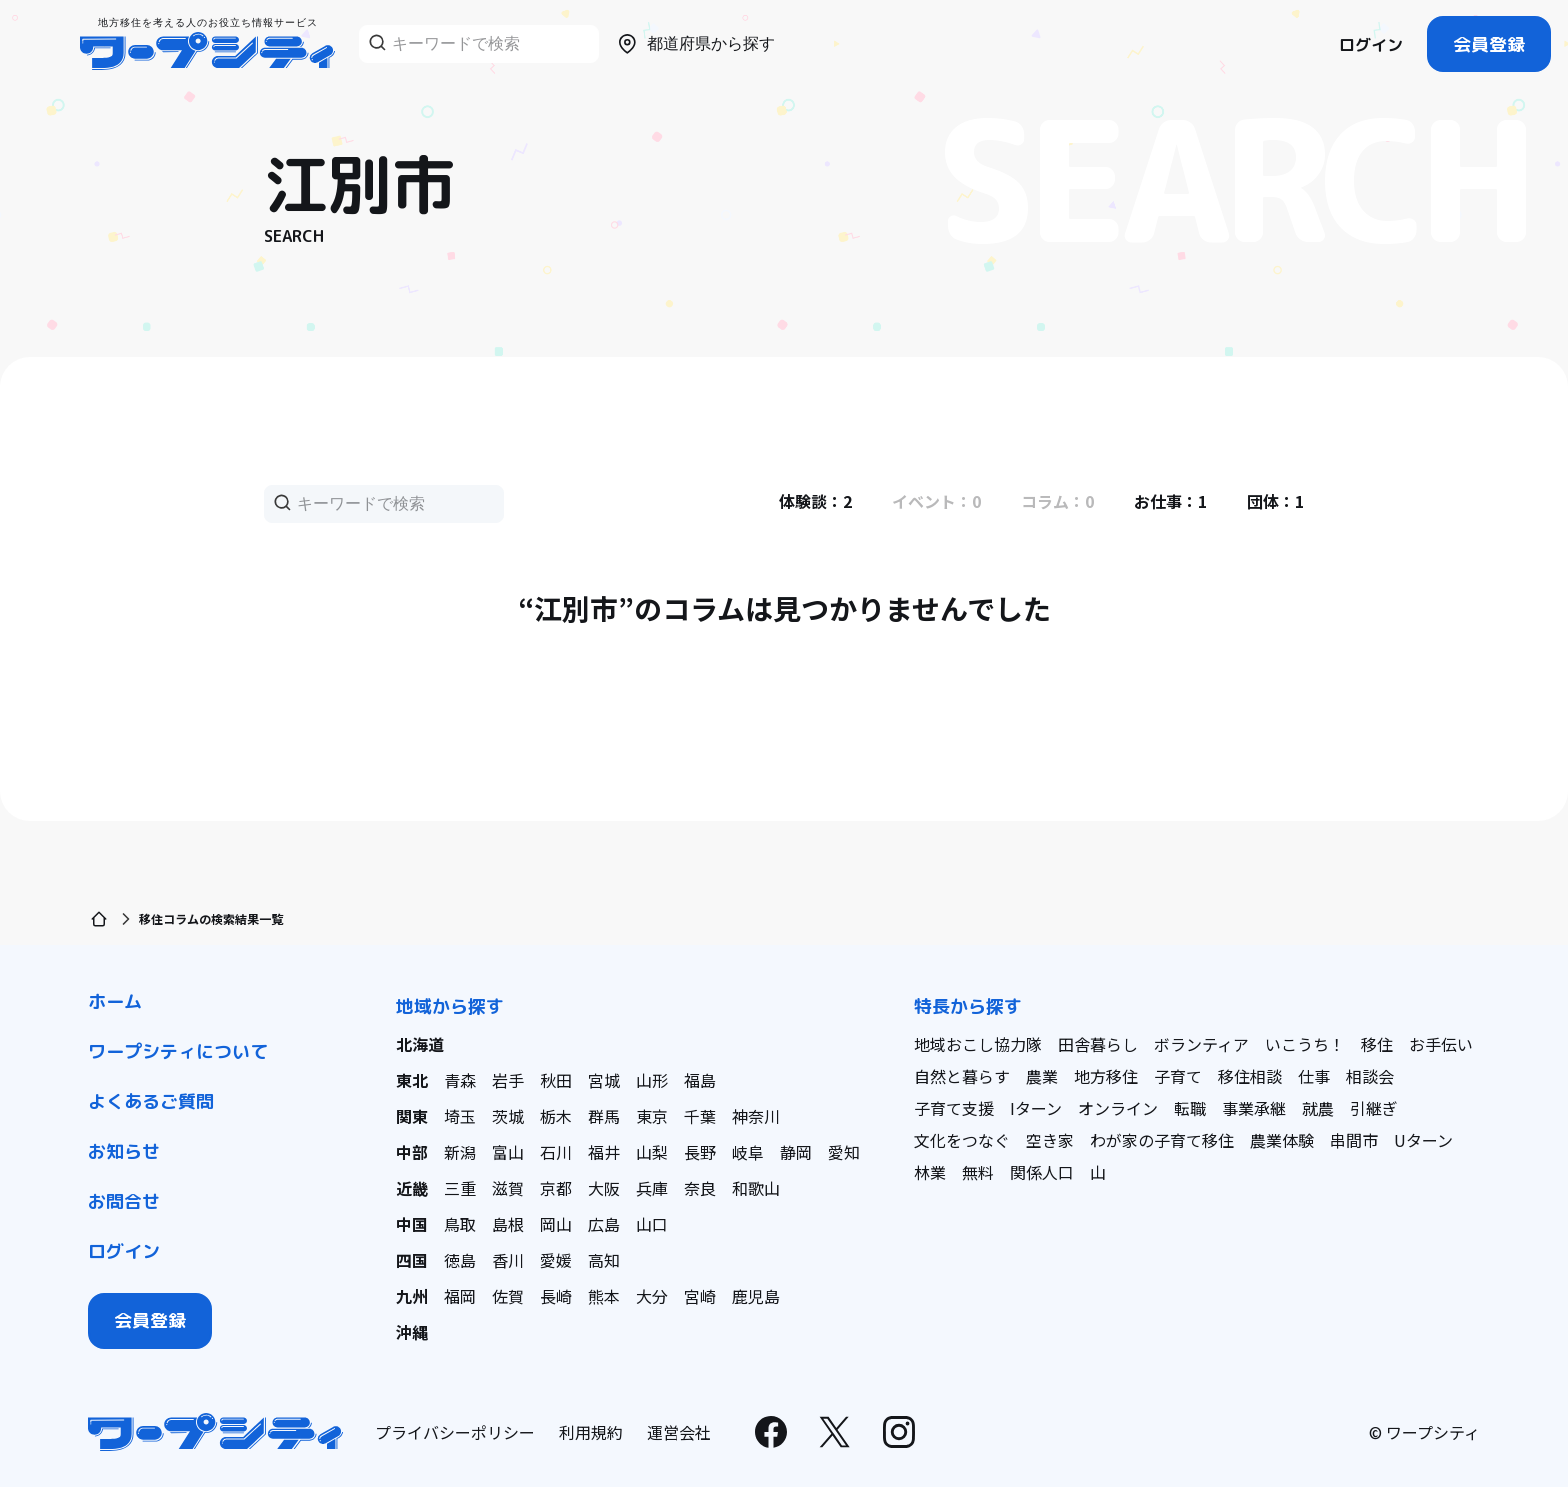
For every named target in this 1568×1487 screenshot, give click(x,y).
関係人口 (1042, 1172)
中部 (412, 1152)
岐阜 (748, 1152)
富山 (508, 1152)
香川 (508, 1260)
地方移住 (1106, 1076)
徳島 (460, 1260)
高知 (604, 1260)
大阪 (604, 1188)
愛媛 (556, 1260)
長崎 (556, 1296)
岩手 (508, 1080)
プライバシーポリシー (455, 1432)
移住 (1377, 1044)
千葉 (700, 1116)
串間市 (1354, 1140)
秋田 (556, 1080)
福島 (700, 1080)
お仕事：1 (1170, 501)
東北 (412, 1080)
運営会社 (679, 1432)
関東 (412, 1116)
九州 (412, 1296)
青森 (460, 1080)
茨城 (508, 1116)
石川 (556, 1152)
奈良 (700, 1188)
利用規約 (591, 1432)
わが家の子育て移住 (1162, 1140)
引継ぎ (1374, 1108)
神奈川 (756, 1116)
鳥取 (460, 1224)
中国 (412, 1224)
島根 (508, 1224)
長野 (700, 1152)
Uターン (1423, 1140)
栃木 (556, 1116)
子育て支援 (954, 1108)
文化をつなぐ (962, 1140)
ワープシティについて (178, 1051)
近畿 (412, 1188)
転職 (1190, 1108)
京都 (556, 1188)
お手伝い (1441, 1044)
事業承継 (1254, 1108)
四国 (412, 1260)
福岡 (460, 1296)
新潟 (460, 1152)
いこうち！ (1305, 1044)
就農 (1318, 1108)
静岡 (796, 1152)
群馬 (604, 1116)
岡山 (556, 1224)
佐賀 (508, 1296)
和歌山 (756, 1188)
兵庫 (652, 1188)
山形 (652, 1080)
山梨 (652, 1152)
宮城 (604, 1080)
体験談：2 (815, 501)
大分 (652, 1296)
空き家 (1050, 1140)
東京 (652, 1116)
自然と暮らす (962, 1076)
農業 (1042, 1076)
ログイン (1371, 45)
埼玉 (460, 1116)
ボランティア (1201, 1044)
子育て (1178, 1076)
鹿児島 (756, 1296)
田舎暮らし (1098, 1044)
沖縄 (412, 1332)
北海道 (420, 1044)
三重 (460, 1188)
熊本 (604, 1296)
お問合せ (124, 1201)
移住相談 (1250, 1076)
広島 (604, 1224)
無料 (978, 1172)
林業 (930, 1172)
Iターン (1036, 1108)
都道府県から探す (695, 44)
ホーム (115, 1001)
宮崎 (700, 1296)
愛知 (844, 1152)
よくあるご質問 (151, 1101)
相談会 (1370, 1076)
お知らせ (124, 1151)
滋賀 (508, 1188)
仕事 (1314, 1076)
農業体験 (1282, 1140)
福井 (604, 1152)
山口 (652, 1224)
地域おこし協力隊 (978, 1044)
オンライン (1118, 1108)
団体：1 (1275, 501)
